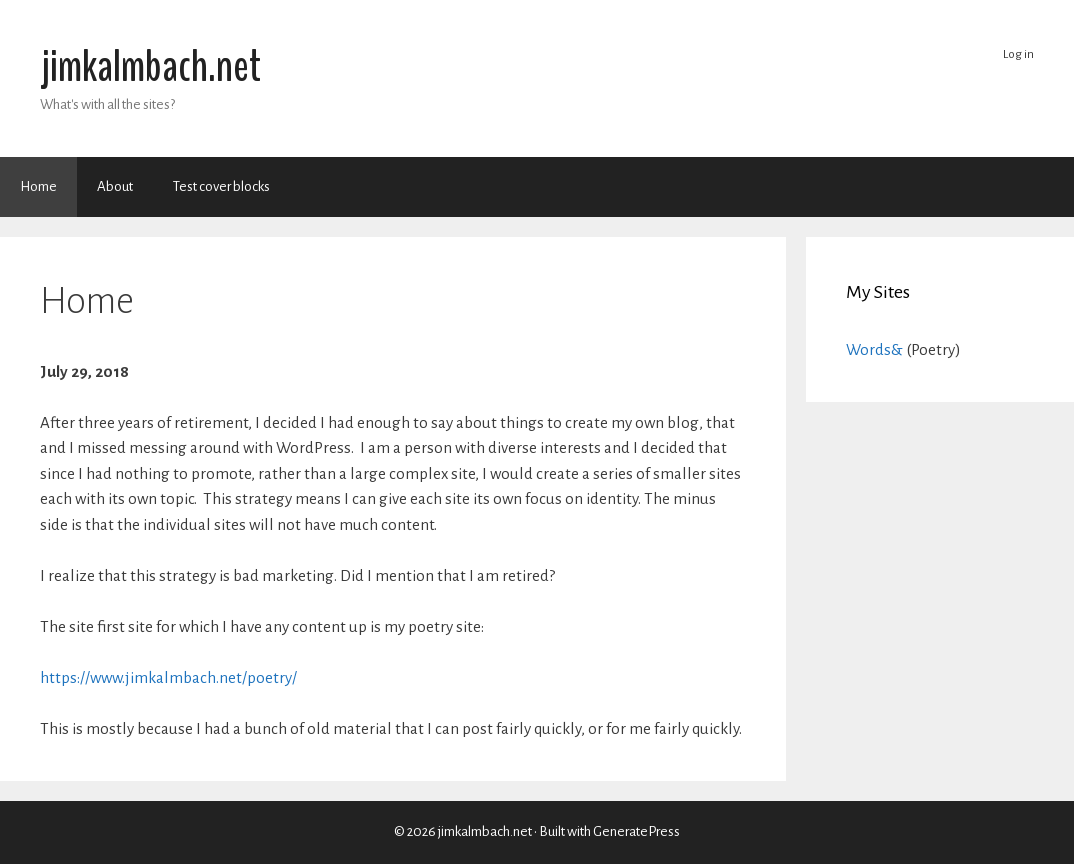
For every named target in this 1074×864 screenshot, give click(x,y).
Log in (1018, 54)
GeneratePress (636, 831)
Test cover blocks (221, 186)
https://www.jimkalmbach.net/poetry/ (168, 677)
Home (38, 186)
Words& (874, 349)
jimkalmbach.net (150, 67)
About (115, 186)
